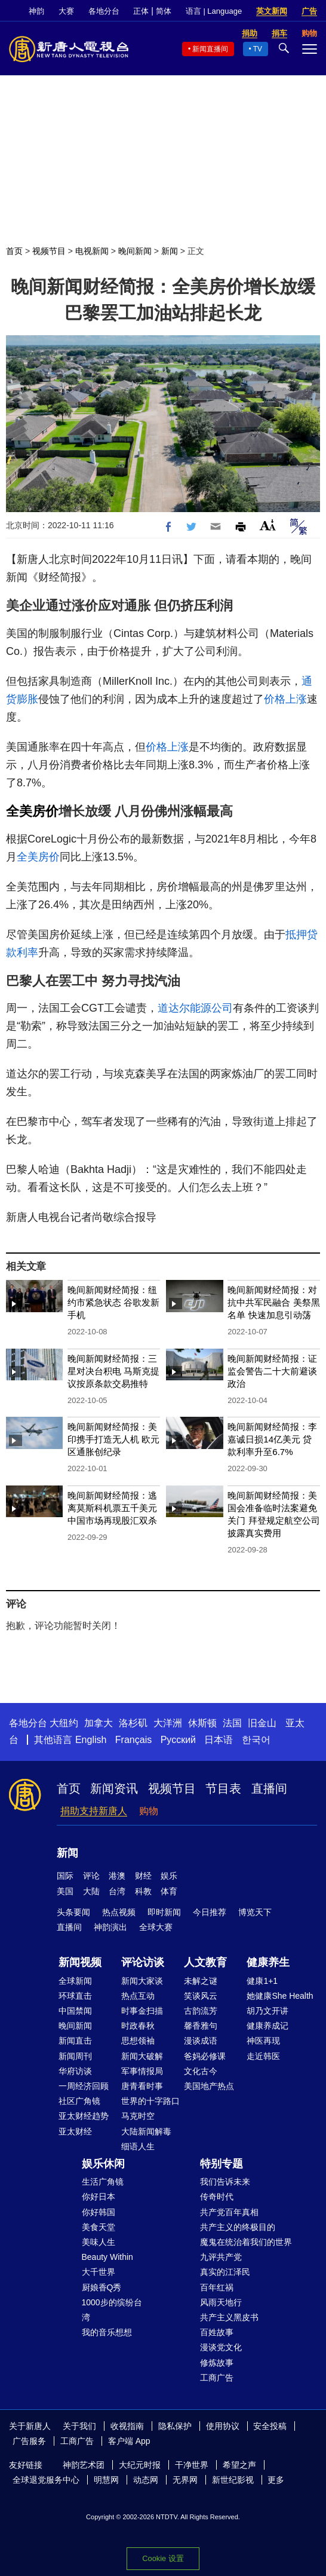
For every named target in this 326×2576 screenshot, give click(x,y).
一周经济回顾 (84, 2086)
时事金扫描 (142, 2011)
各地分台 (103, 11)
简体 (163, 11)
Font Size (267, 525)
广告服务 (29, 2441)
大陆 (91, 1891)
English (90, 1740)
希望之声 (239, 2465)
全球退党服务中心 (46, 2480)
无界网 (185, 2480)
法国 (232, 1723)
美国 (65, 1891)
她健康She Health (280, 1996)
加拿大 (98, 1723)
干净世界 (191, 2465)
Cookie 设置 (162, 2558)
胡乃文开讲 (267, 2011)
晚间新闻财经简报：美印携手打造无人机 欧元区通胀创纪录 (113, 1439)
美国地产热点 (209, 2086)
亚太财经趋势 (84, 2116)
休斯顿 (202, 1723)
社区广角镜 (79, 2101)
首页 (14, 251)
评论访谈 (142, 1962)
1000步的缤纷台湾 (112, 2310)
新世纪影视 (233, 2480)
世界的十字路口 (150, 2101)
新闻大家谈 (142, 1981)
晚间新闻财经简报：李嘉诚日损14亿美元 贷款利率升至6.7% (272, 1439)
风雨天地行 (221, 2302)
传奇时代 (216, 2196)
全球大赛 (156, 1927)
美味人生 (98, 2242)
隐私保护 (175, 2426)
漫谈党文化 (221, 2347)
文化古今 (200, 2071)
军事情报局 (142, 2071)
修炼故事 (216, 2362)
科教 (143, 1891)
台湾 (117, 1891)
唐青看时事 (142, 2086)
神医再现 (263, 2040)
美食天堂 (98, 2227)
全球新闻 (75, 1981)
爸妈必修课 (205, 2056)
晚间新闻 (135, 251)
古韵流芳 (200, 2011)
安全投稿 (270, 2426)
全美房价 (32, 811)
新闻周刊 (75, 2056)
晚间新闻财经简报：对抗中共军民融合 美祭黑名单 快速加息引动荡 (273, 1302)
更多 (275, 2480)
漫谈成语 (200, 2040)
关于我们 (79, 2426)
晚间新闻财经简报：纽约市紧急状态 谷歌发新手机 (113, 1302)
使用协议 (222, 2426)
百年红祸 (216, 2287)
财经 (143, 1875)
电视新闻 (92, 251)
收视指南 (127, 2426)
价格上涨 (285, 699)
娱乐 (169, 1875)
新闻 (169, 251)
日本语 (218, 1740)
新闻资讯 (114, 1788)
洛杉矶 (133, 1723)
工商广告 (216, 2377)
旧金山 (262, 1723)
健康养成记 (267, 2025)
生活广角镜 (103, 2181)
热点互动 (138, 1996)
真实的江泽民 (225, 2272)
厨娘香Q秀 (102, 2287)
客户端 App (129, 2441)
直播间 (269, 1788)
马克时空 (138, 2116)
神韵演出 (110, 1927)
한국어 (256, 1740)
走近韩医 (263, 2056)
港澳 (117, 1875)
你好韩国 (98, 2212)
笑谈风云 (200, 1996)
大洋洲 (167, 1723)
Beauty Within (107, 2257)
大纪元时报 (140, 2465)
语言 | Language (214, 11)
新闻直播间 (210, 49)
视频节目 (49, 251)
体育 (169, 1891)
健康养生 (268, 1962)
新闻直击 (75, 2040)
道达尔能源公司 (195, 1008)
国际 (65, 1875)
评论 (91, 1875)
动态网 (145, 2480)
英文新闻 (271, 11)
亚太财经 (75, 2131)
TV (257, 49)
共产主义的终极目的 (237, 2227)
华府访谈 (75, 2071)
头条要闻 (73, 1912)
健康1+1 (262, 1981)
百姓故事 (216, 2332)
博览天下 (255, 1912)
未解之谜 (200, 1981)
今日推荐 (209, 1912)
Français (133, 1740)
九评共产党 (221, 2257)
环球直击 (75, 1996)
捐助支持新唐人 (93, 1811)
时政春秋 (138, 2025)
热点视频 (119, 1912)
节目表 (223, 1788)
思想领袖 (138, 2040)
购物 (148, 1811)
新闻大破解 (142, 2056)
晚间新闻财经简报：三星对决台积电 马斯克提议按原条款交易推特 (113, 1371)
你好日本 (98, 2196)
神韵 (36, 11)
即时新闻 (164, 1912)
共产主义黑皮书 (229, 2317)
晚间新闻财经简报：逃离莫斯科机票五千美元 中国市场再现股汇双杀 (112, 1508)
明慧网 (106, 2480)
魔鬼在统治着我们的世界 (246, 2242)
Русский (178, 1740)
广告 (309, 11)
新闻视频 (80, 1962)
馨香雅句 (200, 2025)
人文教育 (205, 1962)
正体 (141, 11)
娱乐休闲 (103, 2164)
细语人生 (138, 2146)
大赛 (66, 11)
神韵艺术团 (83, 2465)
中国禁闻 (75, 2011)
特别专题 (221, 2164)
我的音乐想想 (107, 2332)
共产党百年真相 (229, 2212)
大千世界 (98, 2272)
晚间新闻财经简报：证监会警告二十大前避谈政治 (272, 1371)
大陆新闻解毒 (146, 2131)
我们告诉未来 (225, 2181)
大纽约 (64, 1723)
